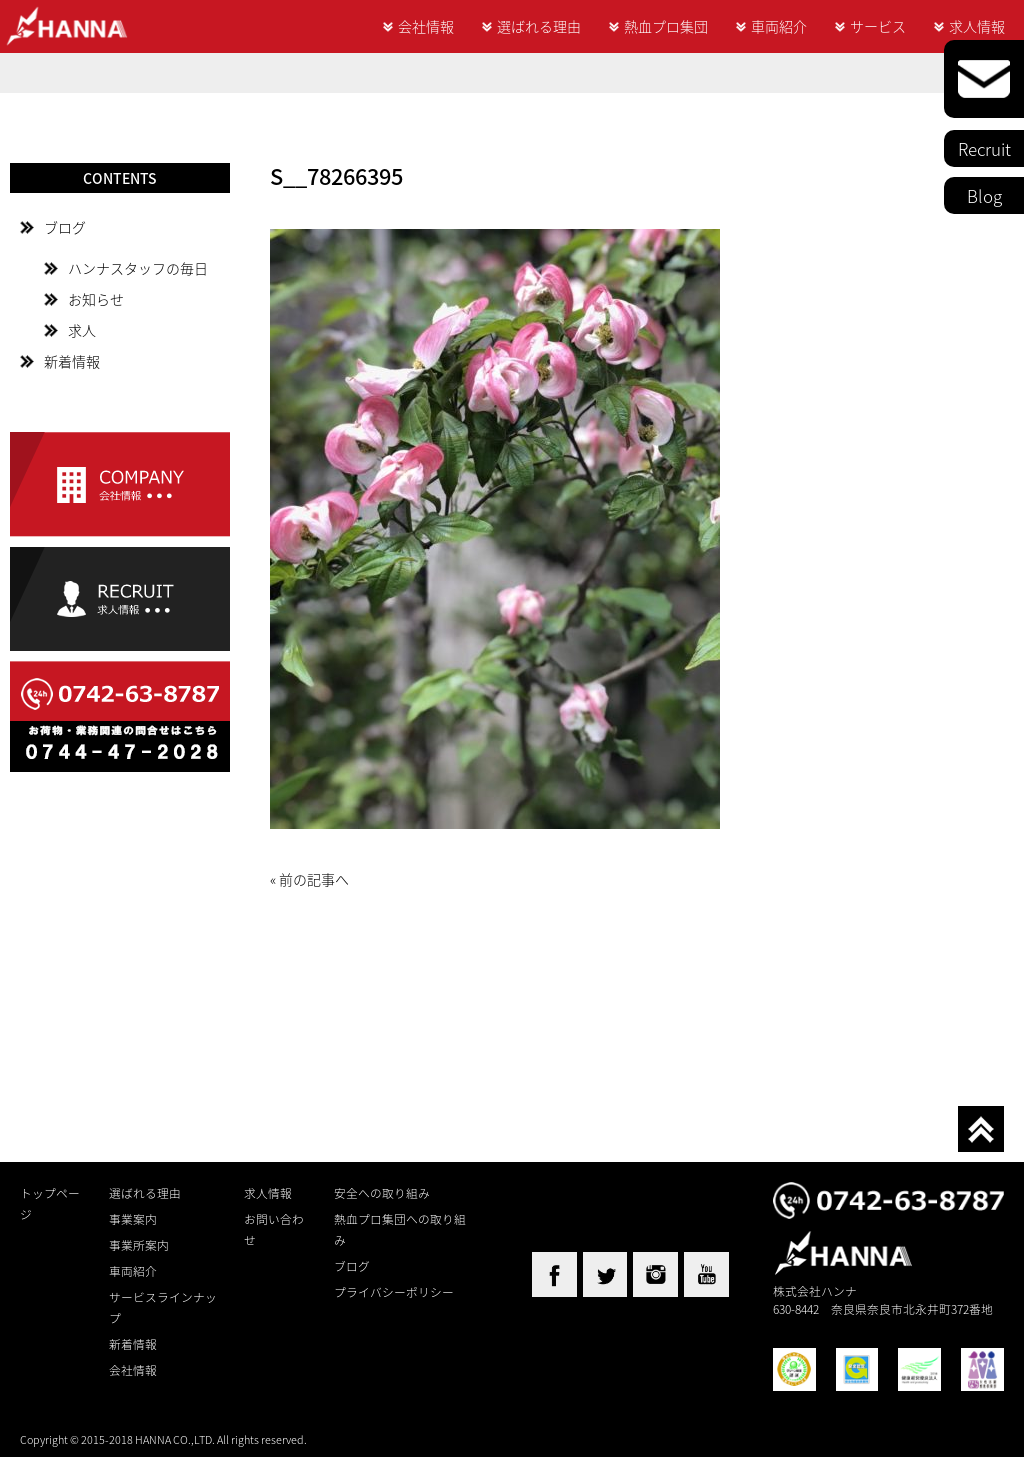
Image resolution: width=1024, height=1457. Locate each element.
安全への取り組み (382, 1193)
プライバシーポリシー (394, 1292)
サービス (878, 26)
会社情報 (426, 26)
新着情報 (72, 361)
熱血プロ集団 (666, 26)
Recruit (984, 148)
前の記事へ (314, 879)
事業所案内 (139, 1245)
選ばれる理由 (539, 26)
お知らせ (96, 299)
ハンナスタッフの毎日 (138, 268)
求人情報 (977, 26)
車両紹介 (779, 26)
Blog (984, 195)
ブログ (65, 227)
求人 (82, 330)
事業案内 (133, 1219)
